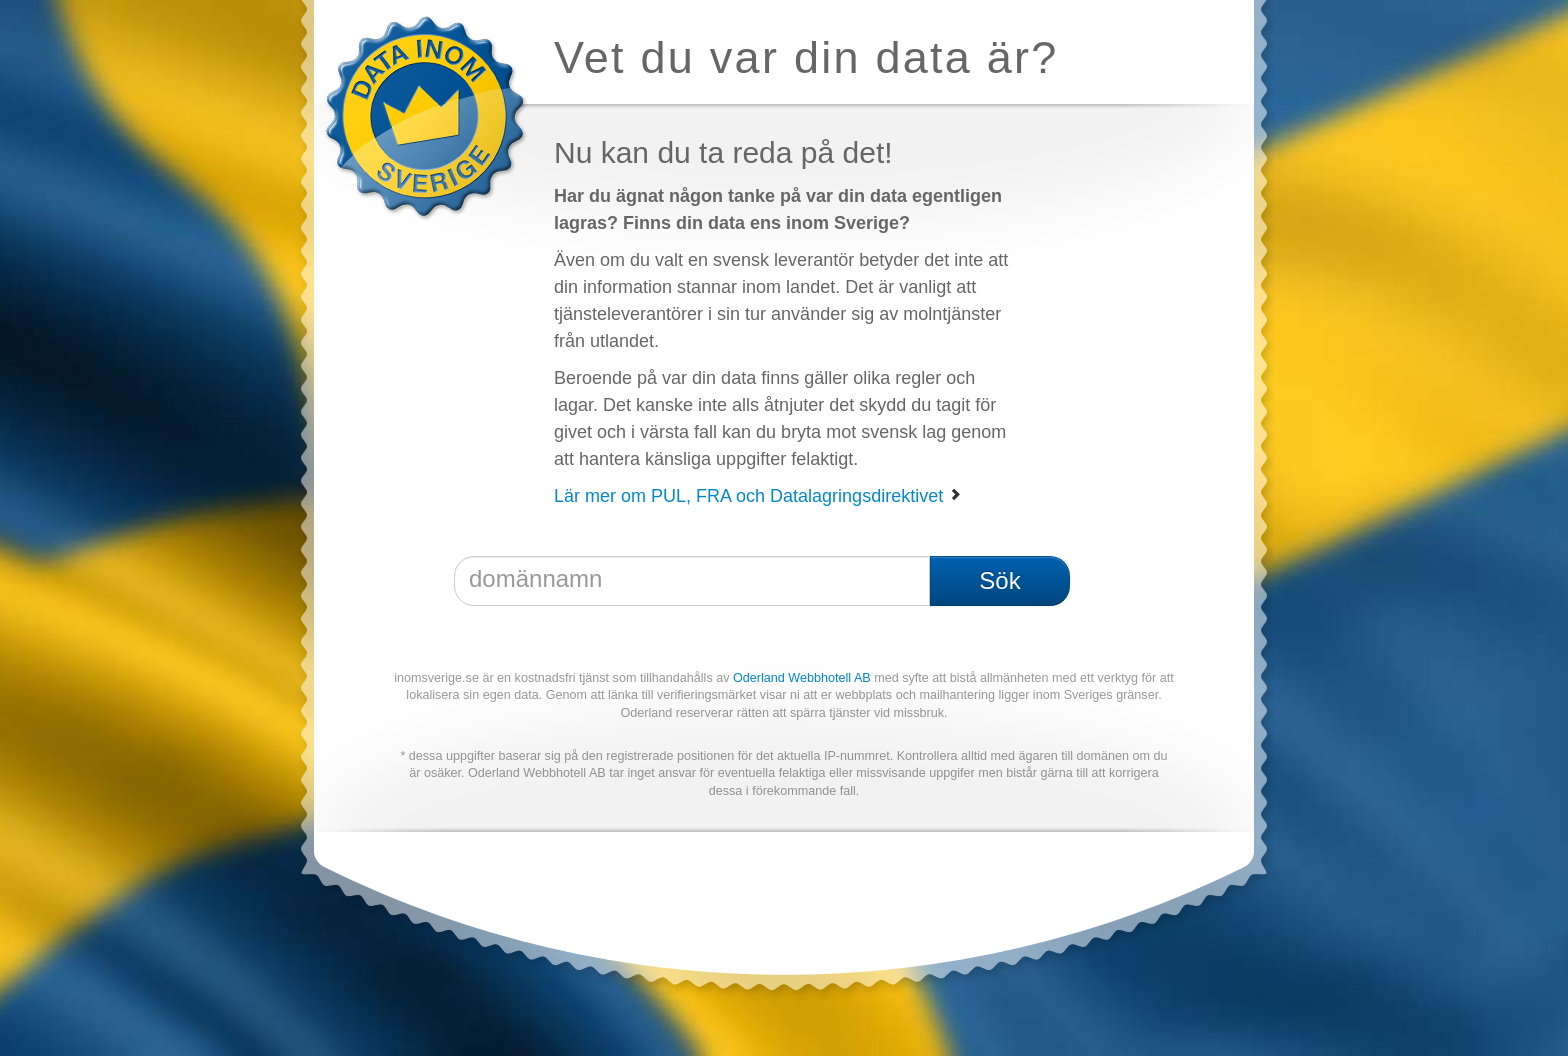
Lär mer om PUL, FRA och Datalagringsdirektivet (758, 496)
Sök (999, 580)
